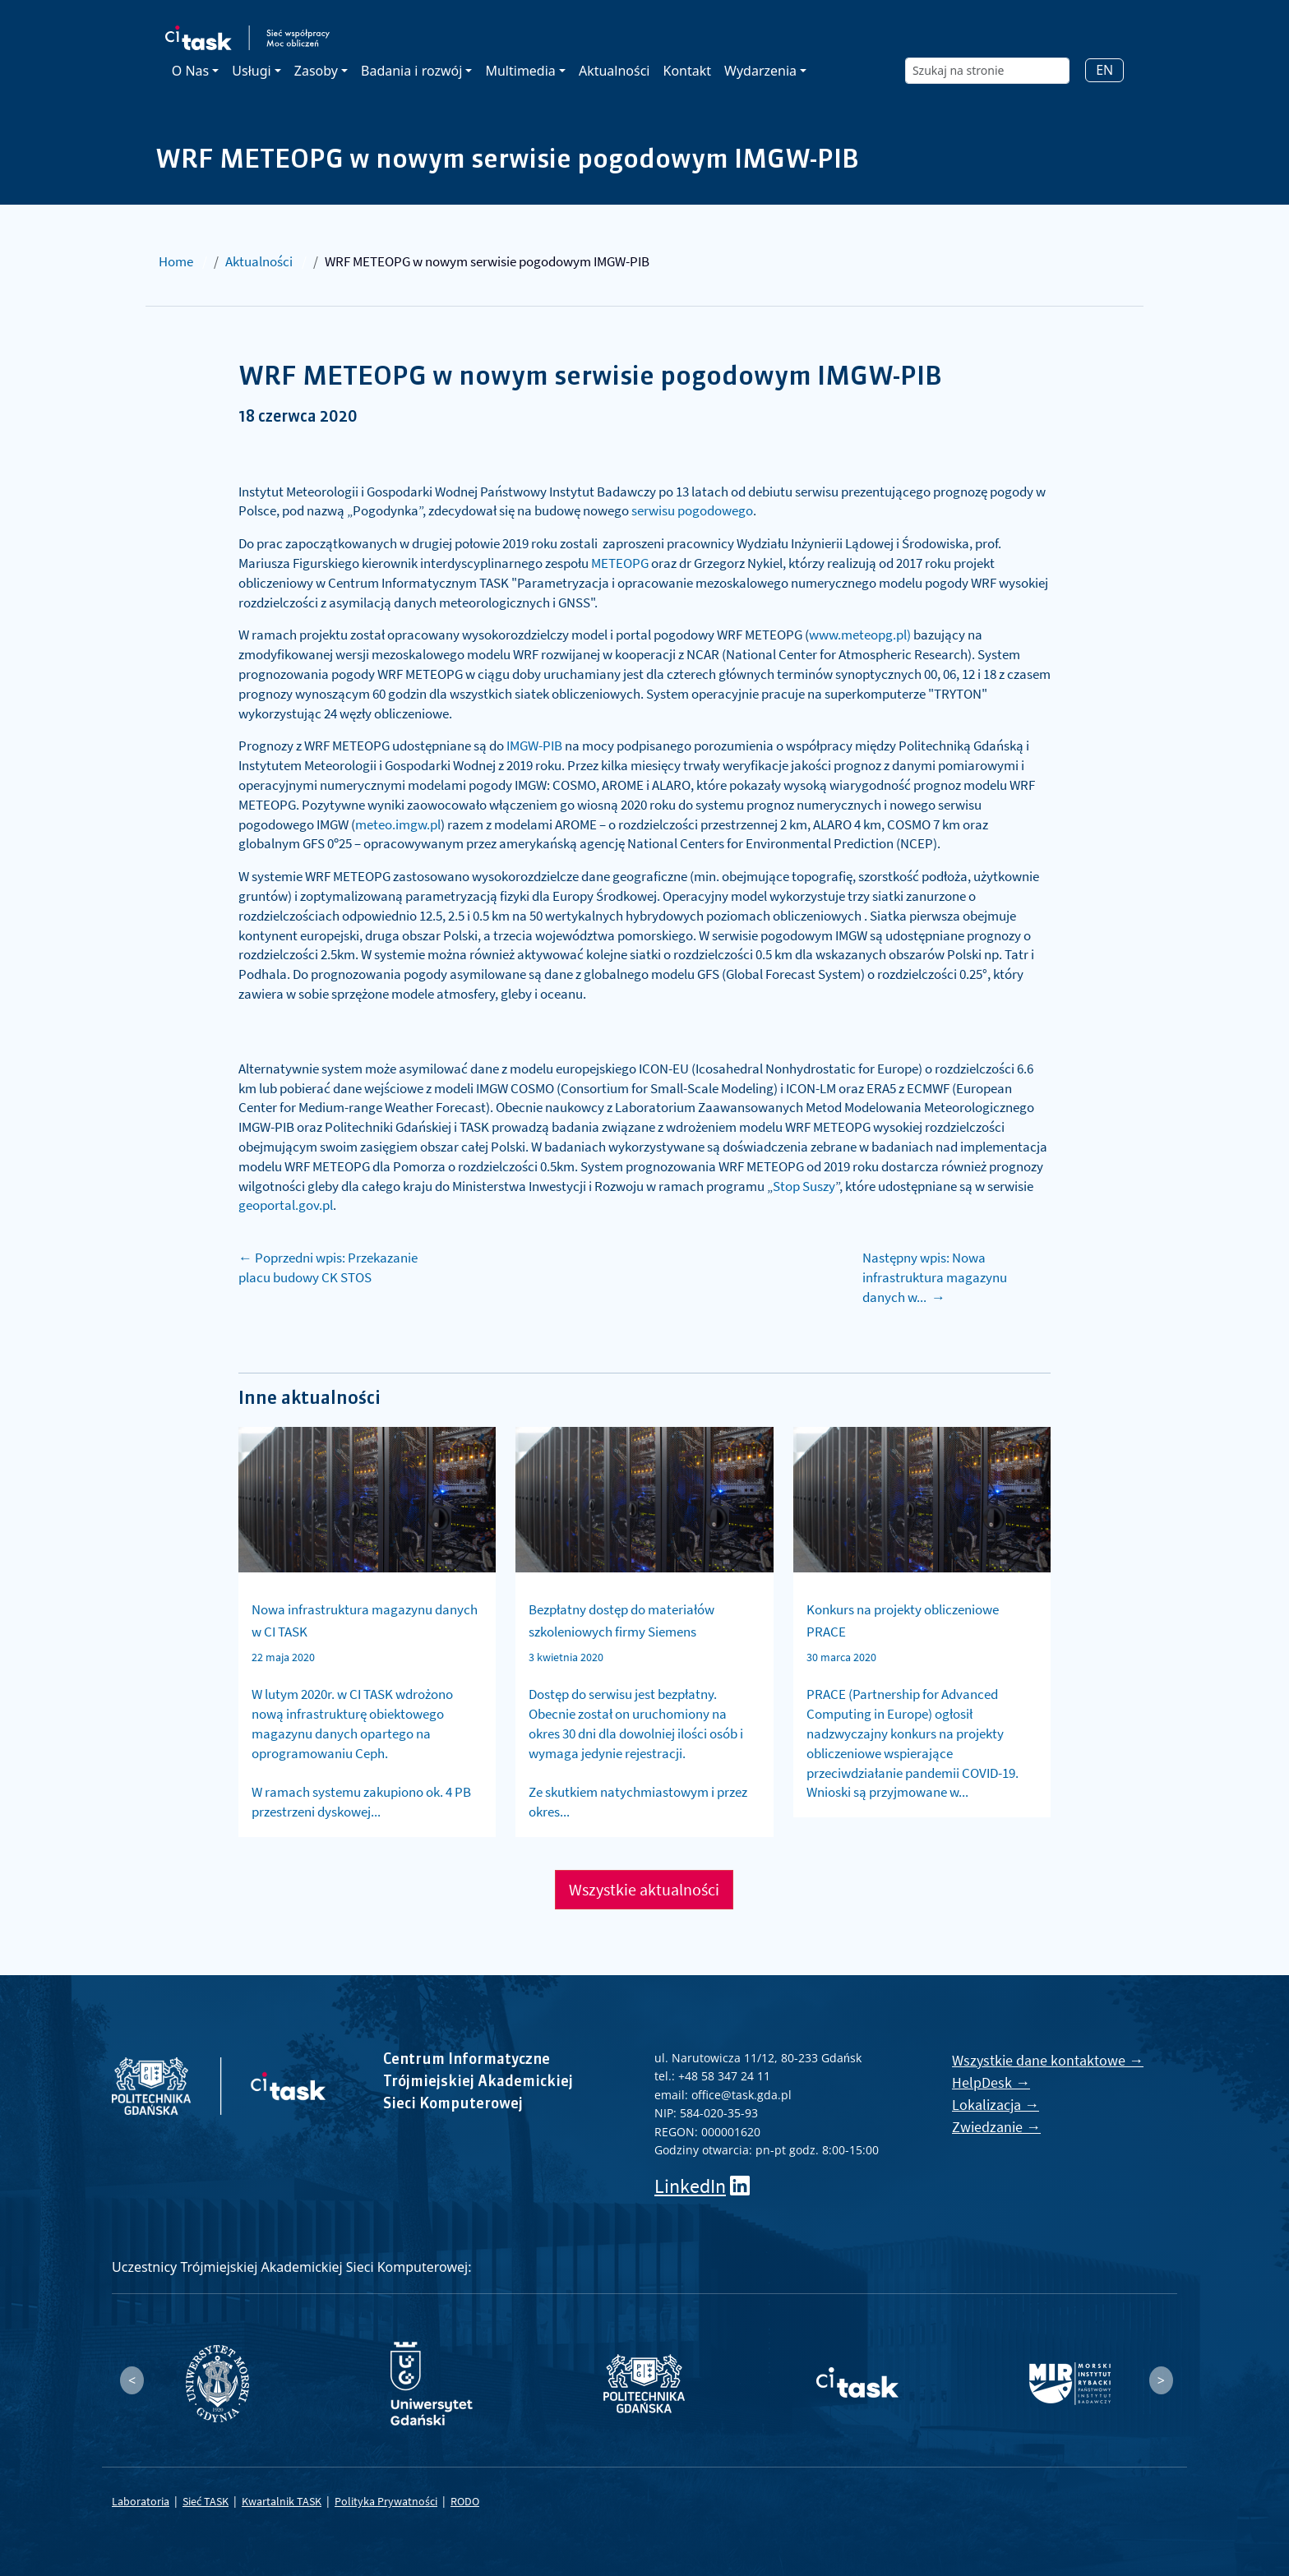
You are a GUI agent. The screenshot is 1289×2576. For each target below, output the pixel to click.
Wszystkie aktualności (644, 1889)
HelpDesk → (991, 2082)
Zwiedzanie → (996, 2126)
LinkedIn (690, 2186)
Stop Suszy (804, 1186)
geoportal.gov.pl (285, 1205)
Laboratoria (140, 2501)
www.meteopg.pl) (860, 635)
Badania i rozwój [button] (411, 71)
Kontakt (687, 71)
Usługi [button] (251, 71)
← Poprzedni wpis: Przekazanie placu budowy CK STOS (328, 1267)
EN (1104, 70)
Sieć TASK (205, 2501)
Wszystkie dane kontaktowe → (1047, 2060)
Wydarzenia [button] (760, 71)
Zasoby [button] (316, 71)
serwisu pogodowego (692, 510)
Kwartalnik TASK (281, 2501)
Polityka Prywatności (386, 2501)
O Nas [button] (190, 71)
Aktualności (614, 71)
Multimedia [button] (520, 71)
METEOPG (620, 563)
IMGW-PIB (534, 745)
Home (176, 261)
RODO (464, 2501)
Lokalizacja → (995, 2104)
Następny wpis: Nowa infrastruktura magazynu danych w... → (934, 1277)
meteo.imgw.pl (398, 824)
